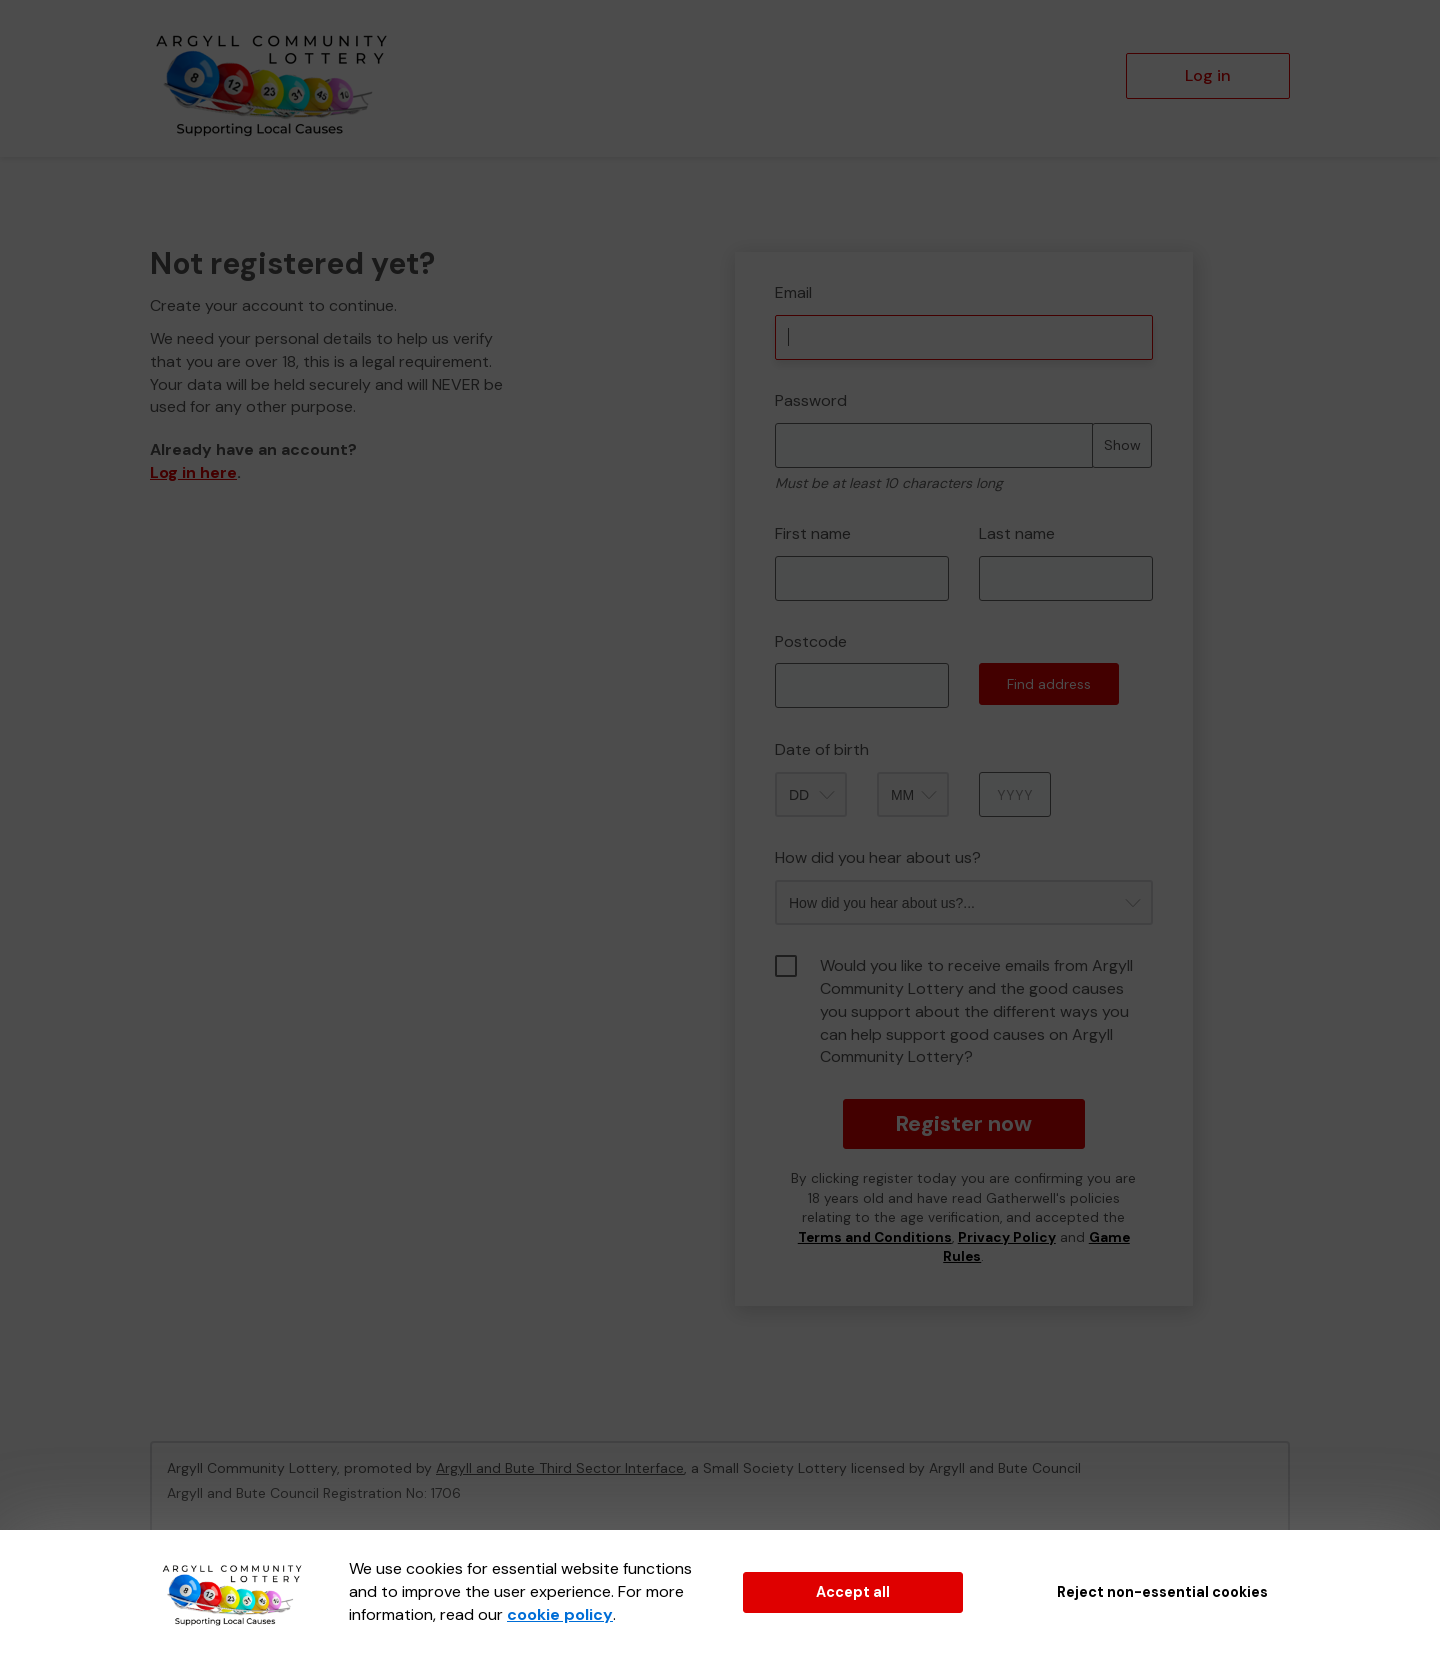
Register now (963, 1123)
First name (813, 533)
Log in (1208, 75)
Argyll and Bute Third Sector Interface (560, 1468)
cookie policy (560, 1614)
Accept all (853, 1592)
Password (811, 400)
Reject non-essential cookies (1162, 1592)
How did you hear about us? (878, 857)
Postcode (811, 641)
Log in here (193, 472)
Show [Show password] (1122, 445)
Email (793, 292)
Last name (1017, 533)
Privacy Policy (1007, 1237)
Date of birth (822, 749)
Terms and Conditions (875, 1237)
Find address (1049, 684)
